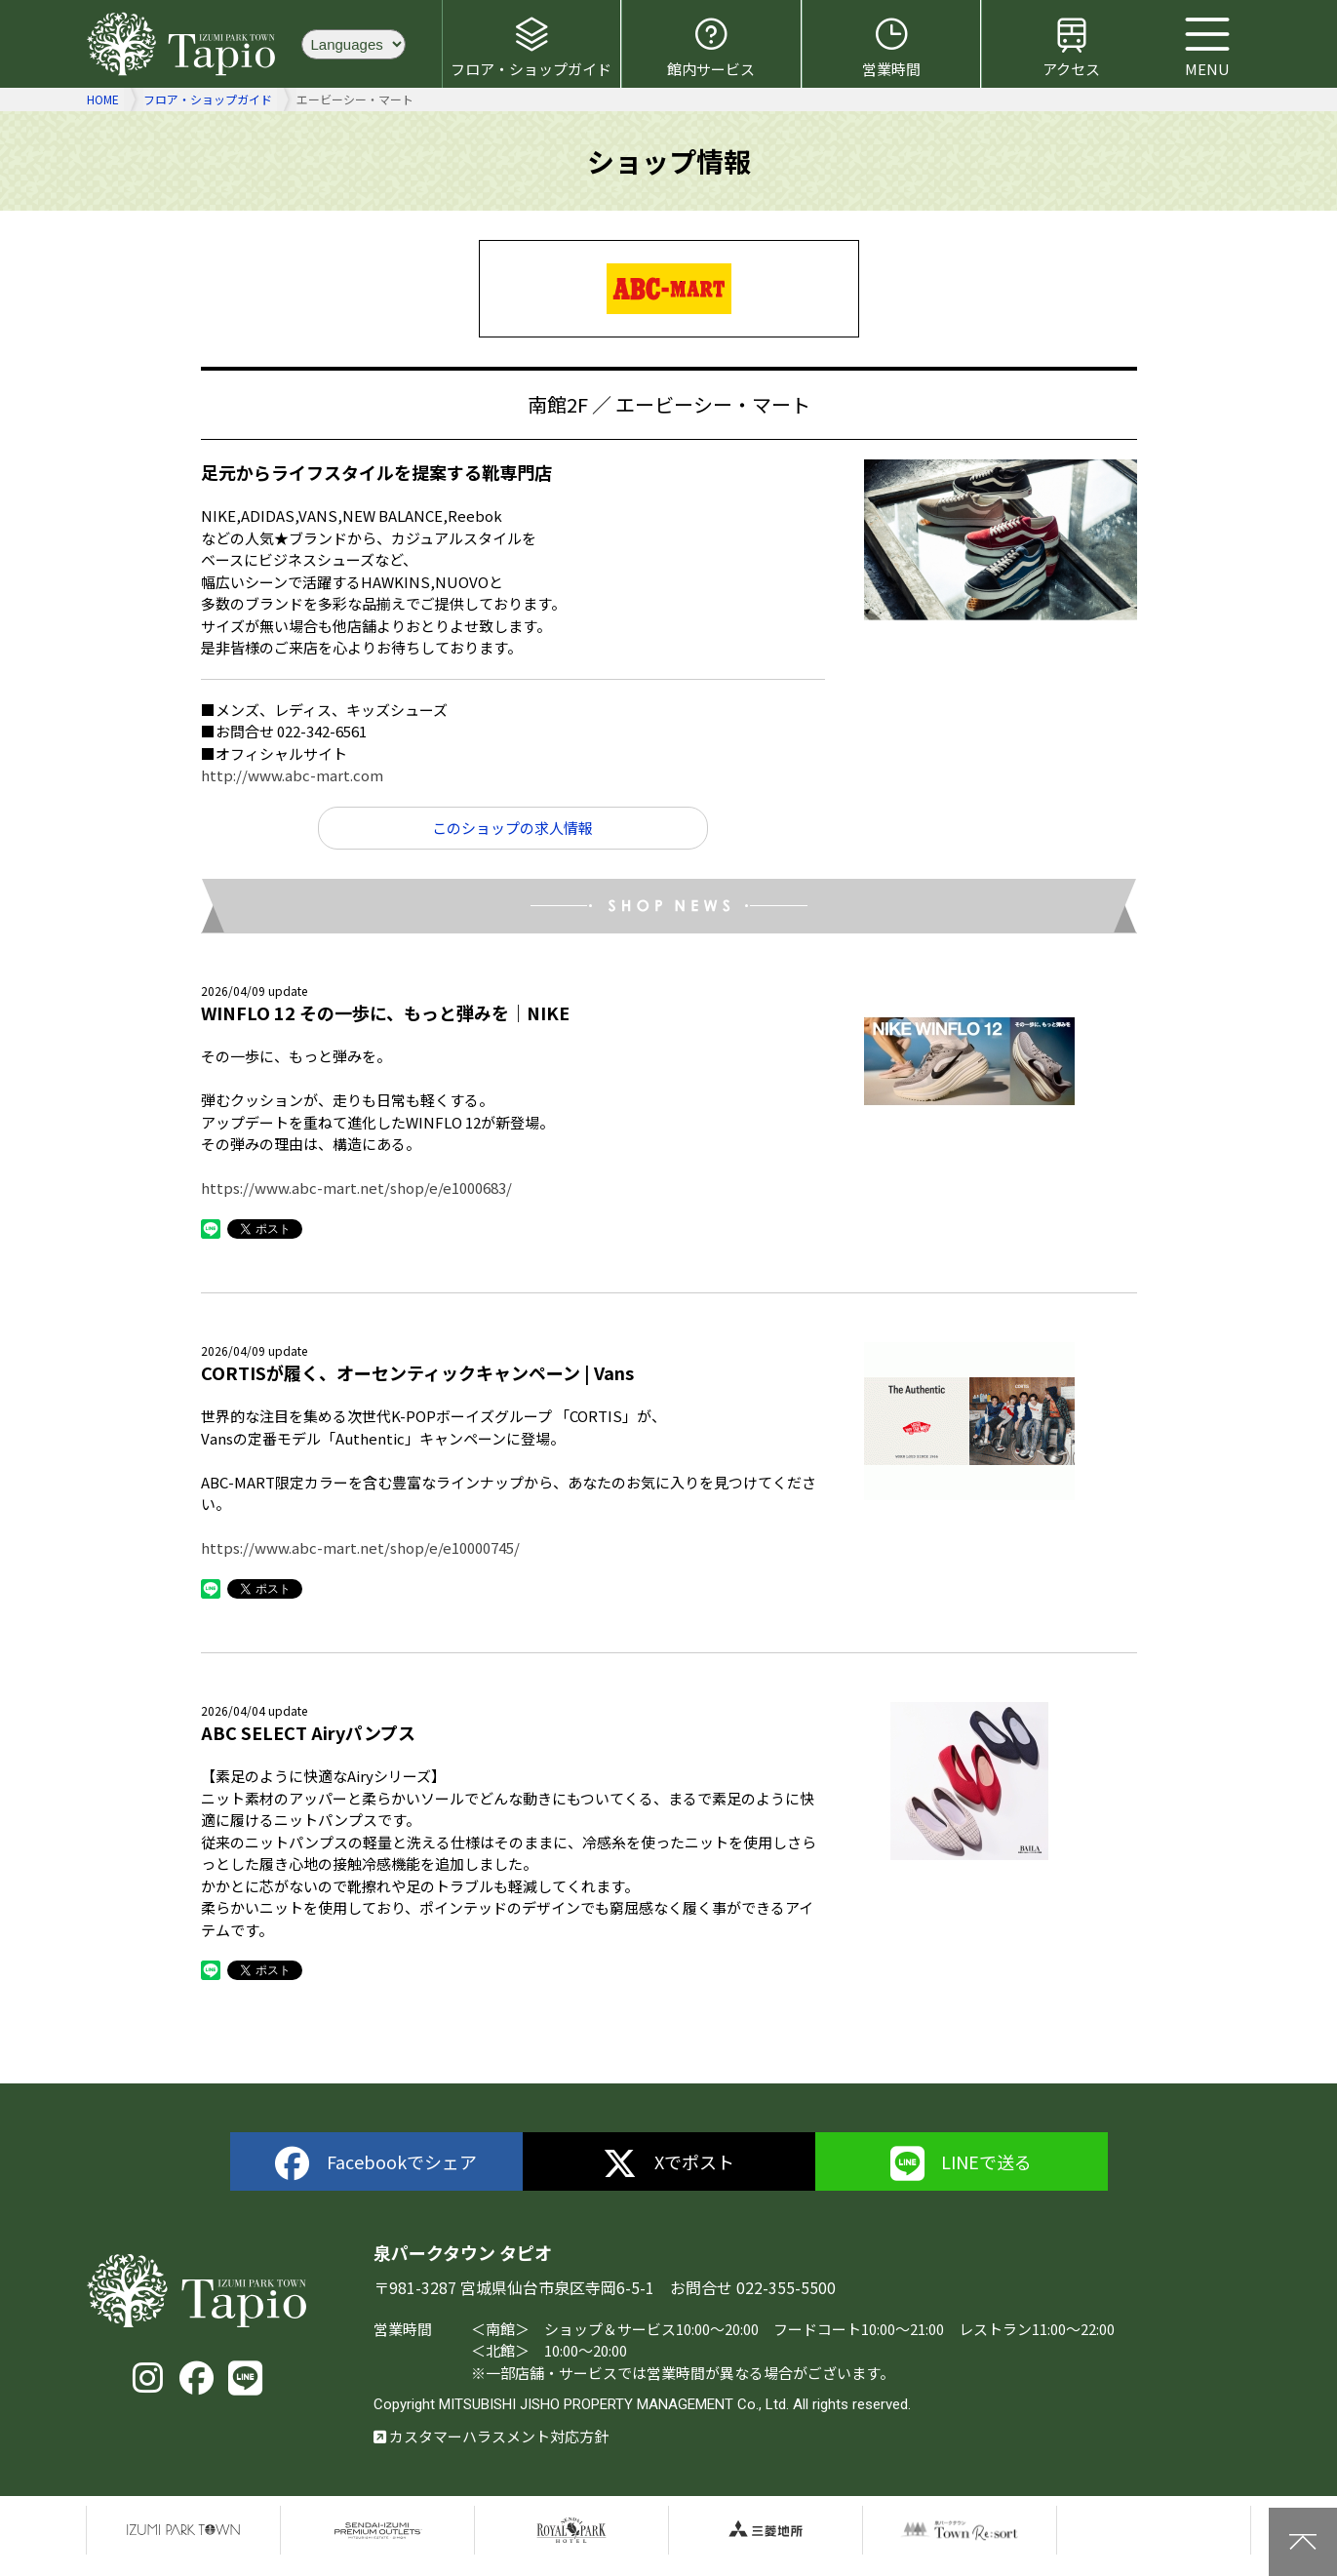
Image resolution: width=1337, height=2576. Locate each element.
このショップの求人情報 (512, 827)
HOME (103, 99)
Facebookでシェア (376, 2164)
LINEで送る (961, 2164)
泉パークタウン (183, 2530)
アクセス (1071, 47)
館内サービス (711, 47)
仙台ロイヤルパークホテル (571, 2530)
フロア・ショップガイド (531, 47)
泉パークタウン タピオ (184, 44)
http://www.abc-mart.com (292, 775)
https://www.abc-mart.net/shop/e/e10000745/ (360, 1547)
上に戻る (1303, 2542)
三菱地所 (765, 2530)
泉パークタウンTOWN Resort (959, 2530)
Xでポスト (668, 2164)
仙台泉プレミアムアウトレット (377, 2530)
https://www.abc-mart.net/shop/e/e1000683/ (356, 1187)
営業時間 (891, 47)
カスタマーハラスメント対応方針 (491, 2436)
